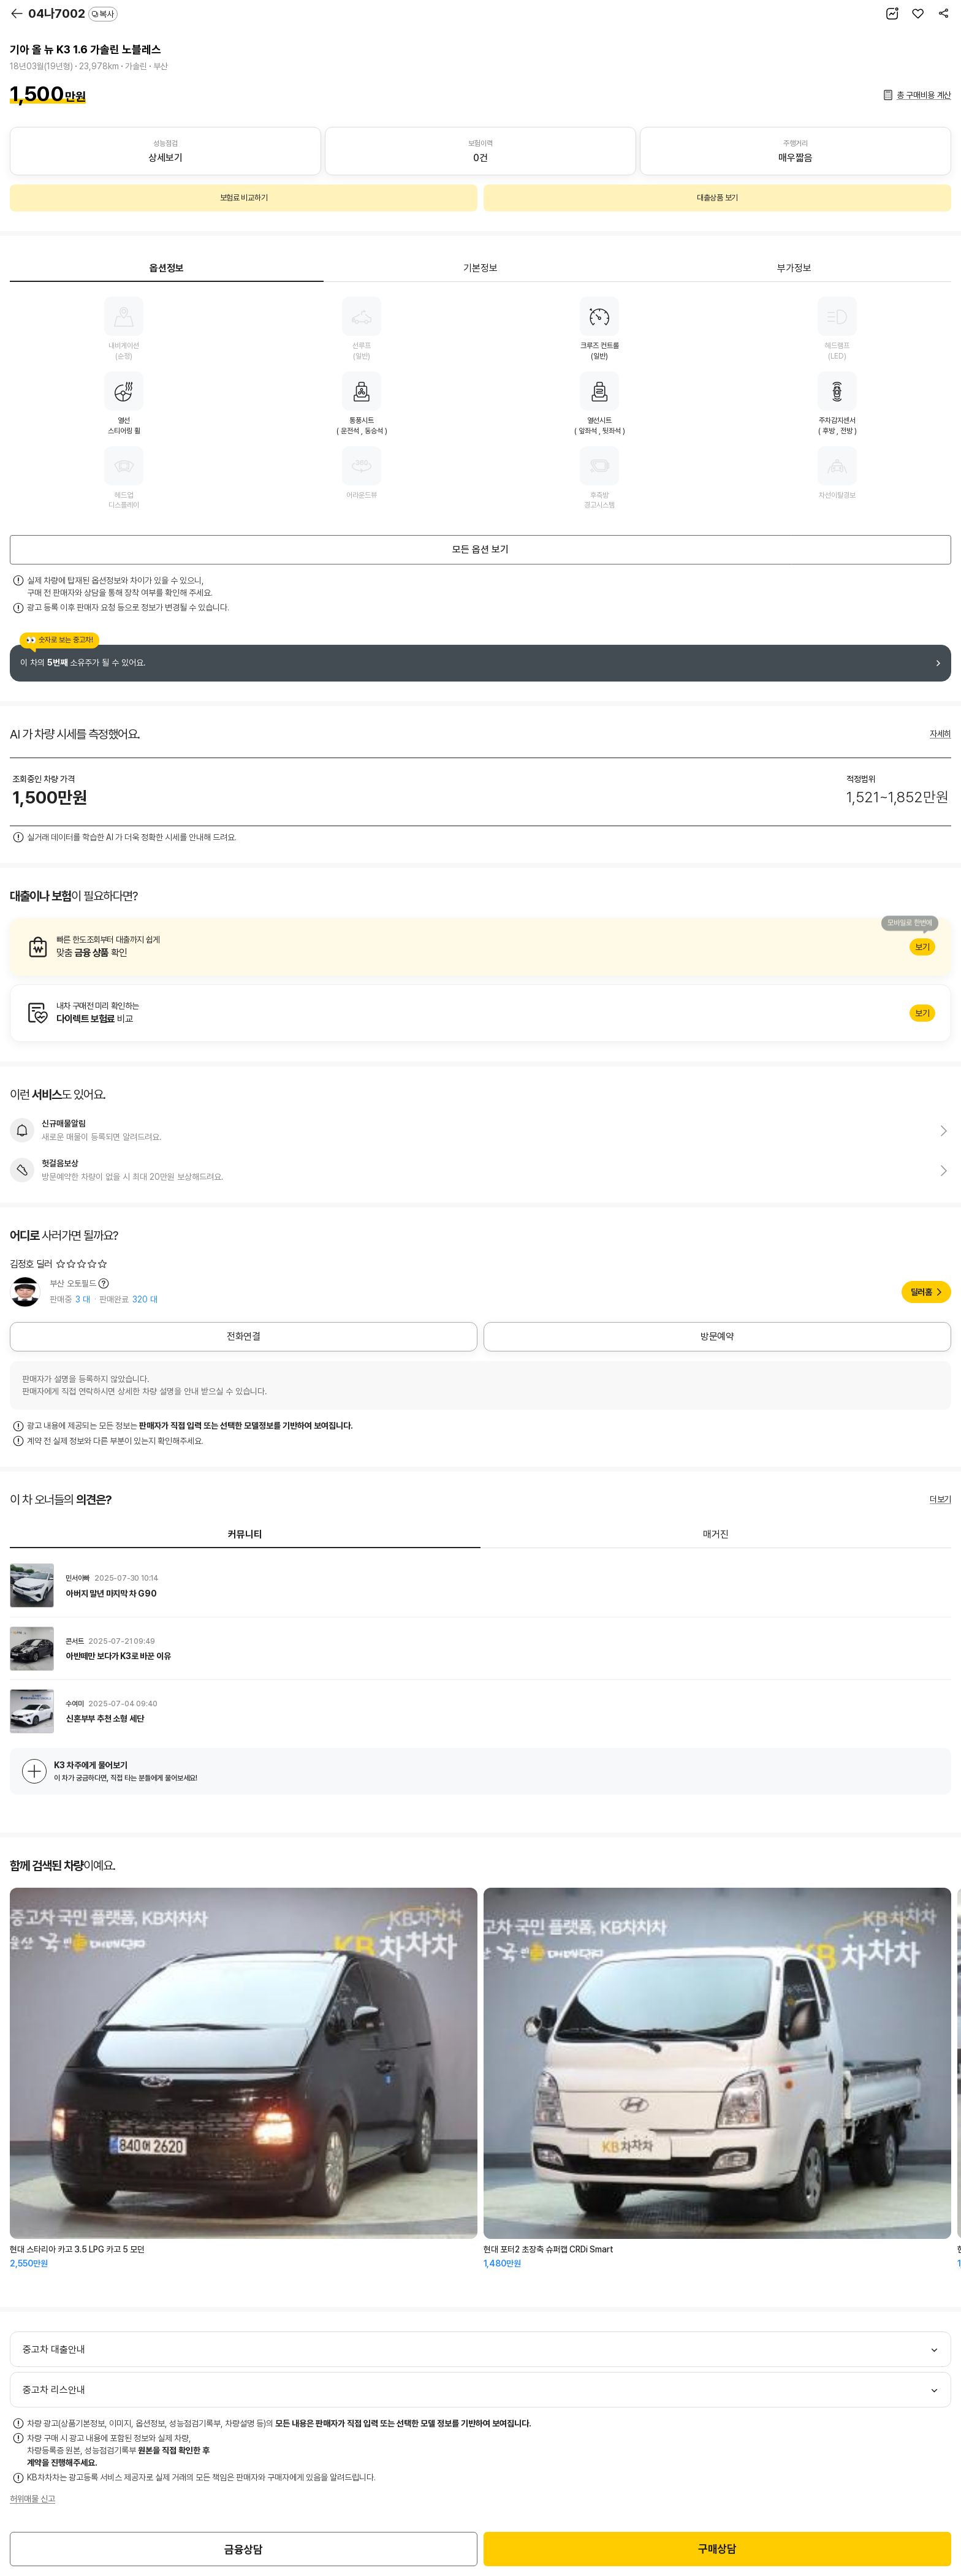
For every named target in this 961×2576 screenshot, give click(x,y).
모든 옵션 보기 (480, 549)
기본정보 (480, 268)
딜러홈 (921, 1292)
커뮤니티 (245, 1534)
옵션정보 (167, 268)
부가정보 (794, 268)
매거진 (716, 1534)
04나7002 (73, 13)
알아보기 (480, 947)
